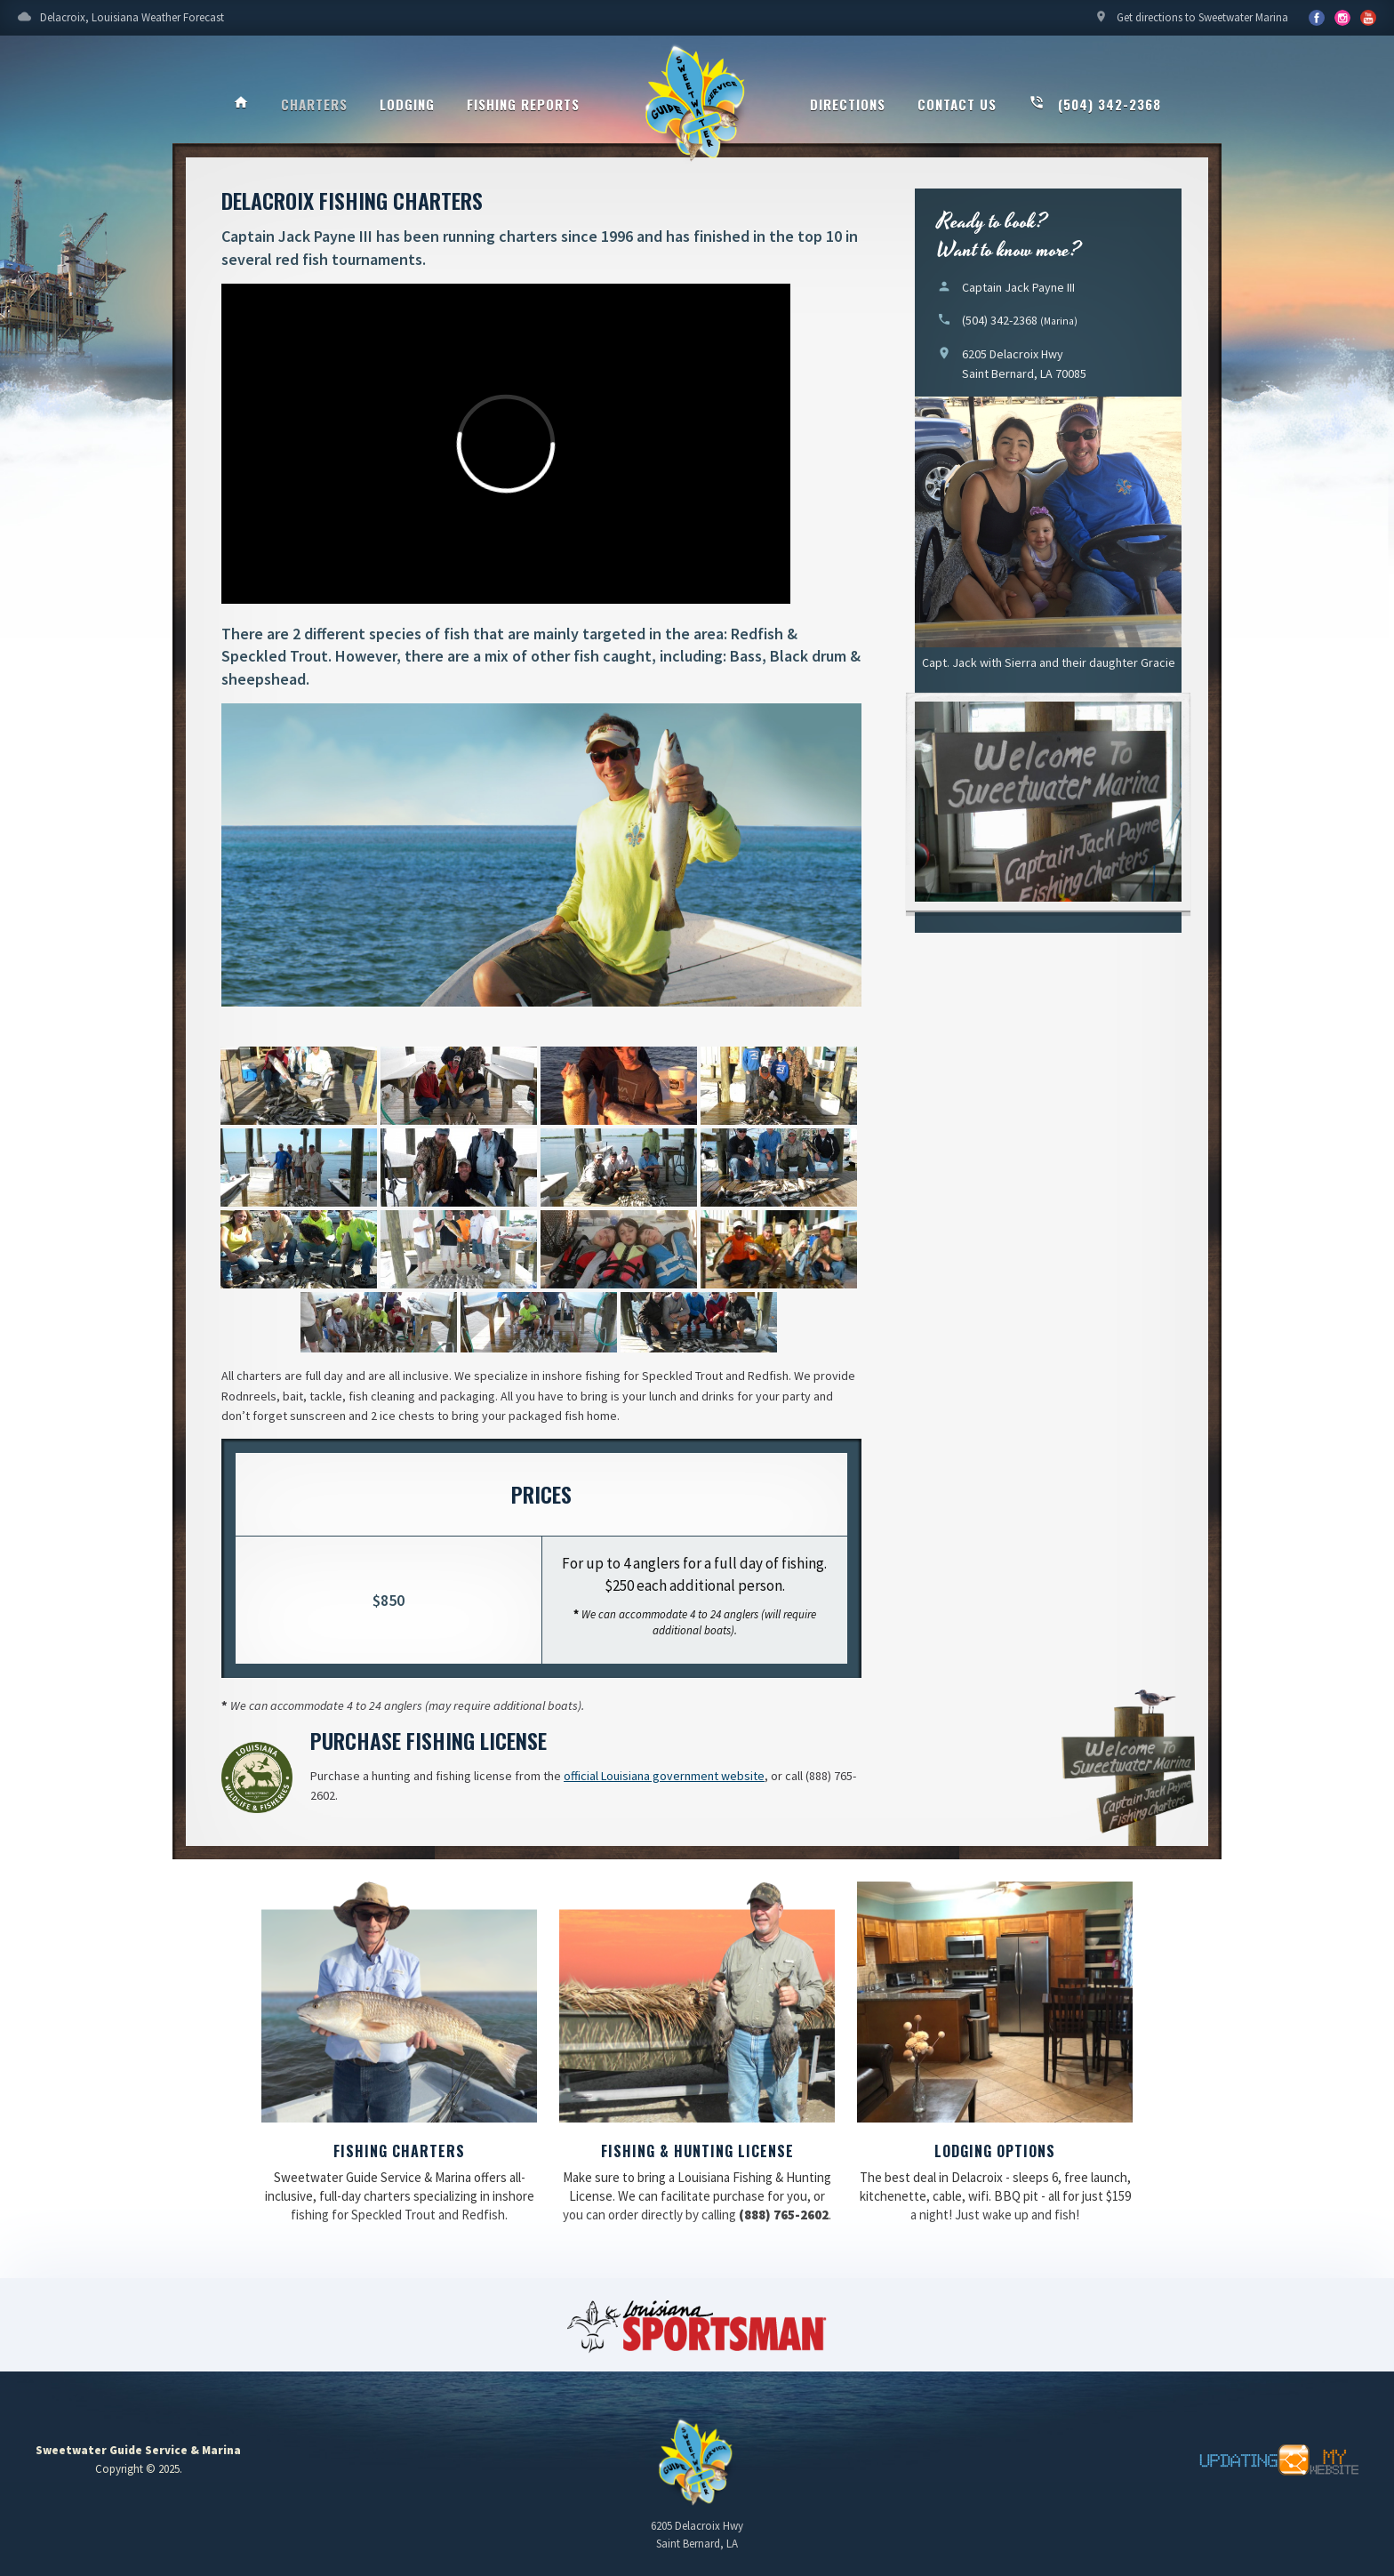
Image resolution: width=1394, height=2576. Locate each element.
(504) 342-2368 (1095, 104)
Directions (847, 104)
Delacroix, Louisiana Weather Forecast (121, 22)
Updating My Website (1269, 2460)
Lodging (407, 104)
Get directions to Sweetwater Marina (1191, 22)
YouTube (1342, 18)
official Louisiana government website (664, 1776)
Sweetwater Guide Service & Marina (697, 103)
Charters (314, 104)
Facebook (1317, 18)
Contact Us (957, 104)
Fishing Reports (523, 104)
